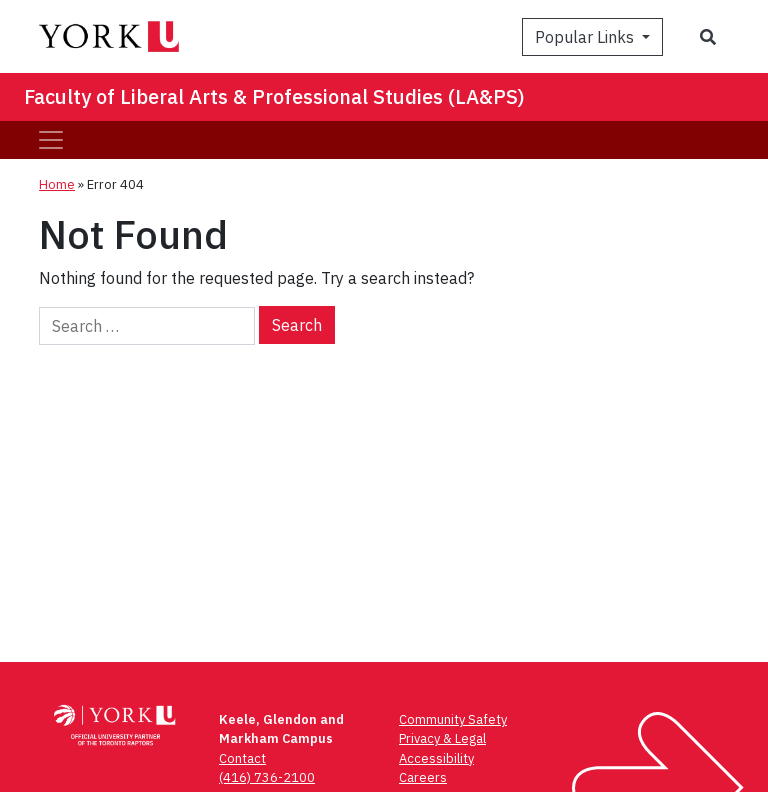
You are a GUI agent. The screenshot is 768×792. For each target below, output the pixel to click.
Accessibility (436, 758)
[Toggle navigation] (51, 140)
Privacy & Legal (442, 738)
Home (57, 184)
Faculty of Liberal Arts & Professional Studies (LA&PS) (274, 96)
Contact (242, 758)
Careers (423, 777)
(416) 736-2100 (267, 777)
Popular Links (586, 37)
